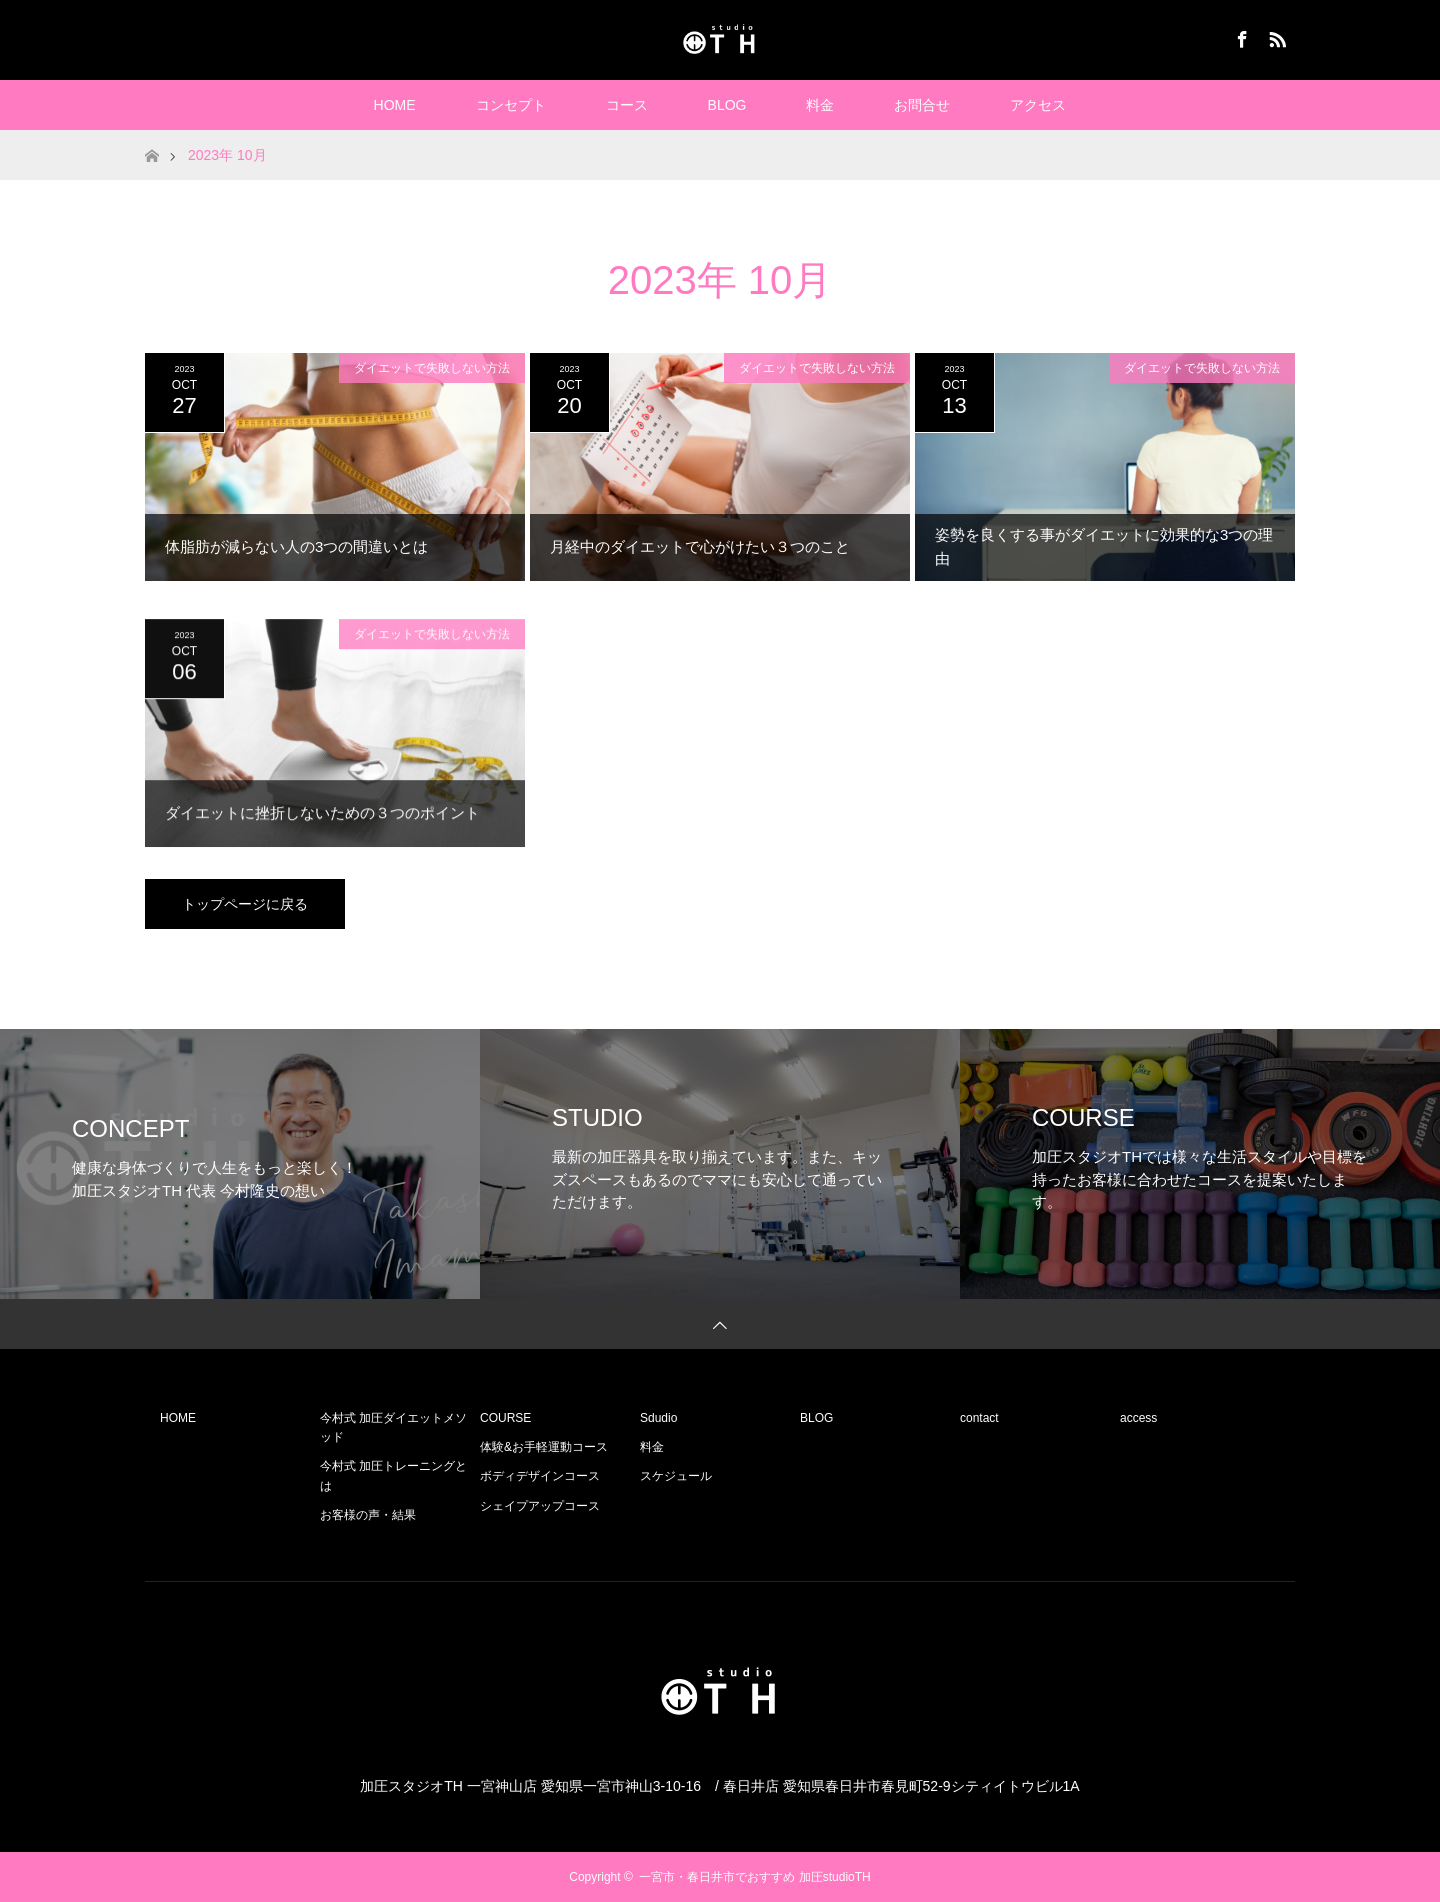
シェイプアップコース (540, 1506)
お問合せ (922, 105)
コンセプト (511, 105)
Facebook (1240, 36)
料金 (820, 105)
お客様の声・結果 (368, 1515)
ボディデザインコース (540, 1476)
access (1138, 1418)
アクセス (1038, 105)
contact (979, 1418)
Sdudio (658, 1418)
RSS (1275, 36)
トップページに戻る (245, 904)
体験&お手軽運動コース (544, 1447)
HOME (395, 105)
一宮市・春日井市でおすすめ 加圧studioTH (754, 1877)
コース (627, 105)
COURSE (505, 1418)
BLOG (727, 105)
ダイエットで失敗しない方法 (432, 368)
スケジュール (676, 1476)
